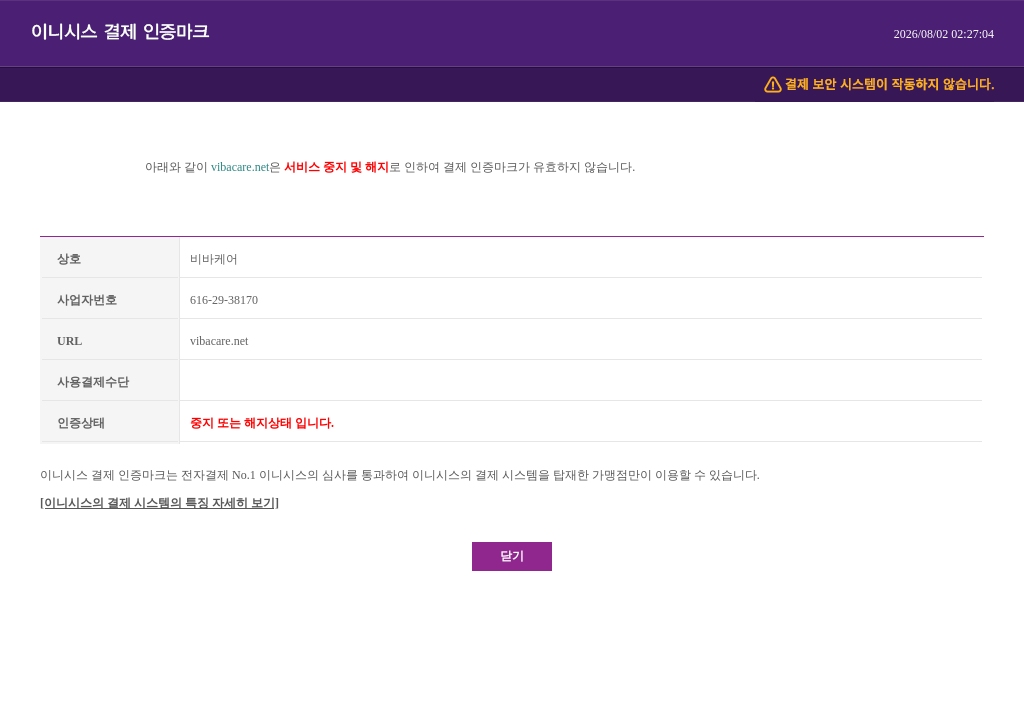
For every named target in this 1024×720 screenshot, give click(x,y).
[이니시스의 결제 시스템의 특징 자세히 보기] (159, 503)
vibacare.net (240, 167)
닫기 (512, 556)
